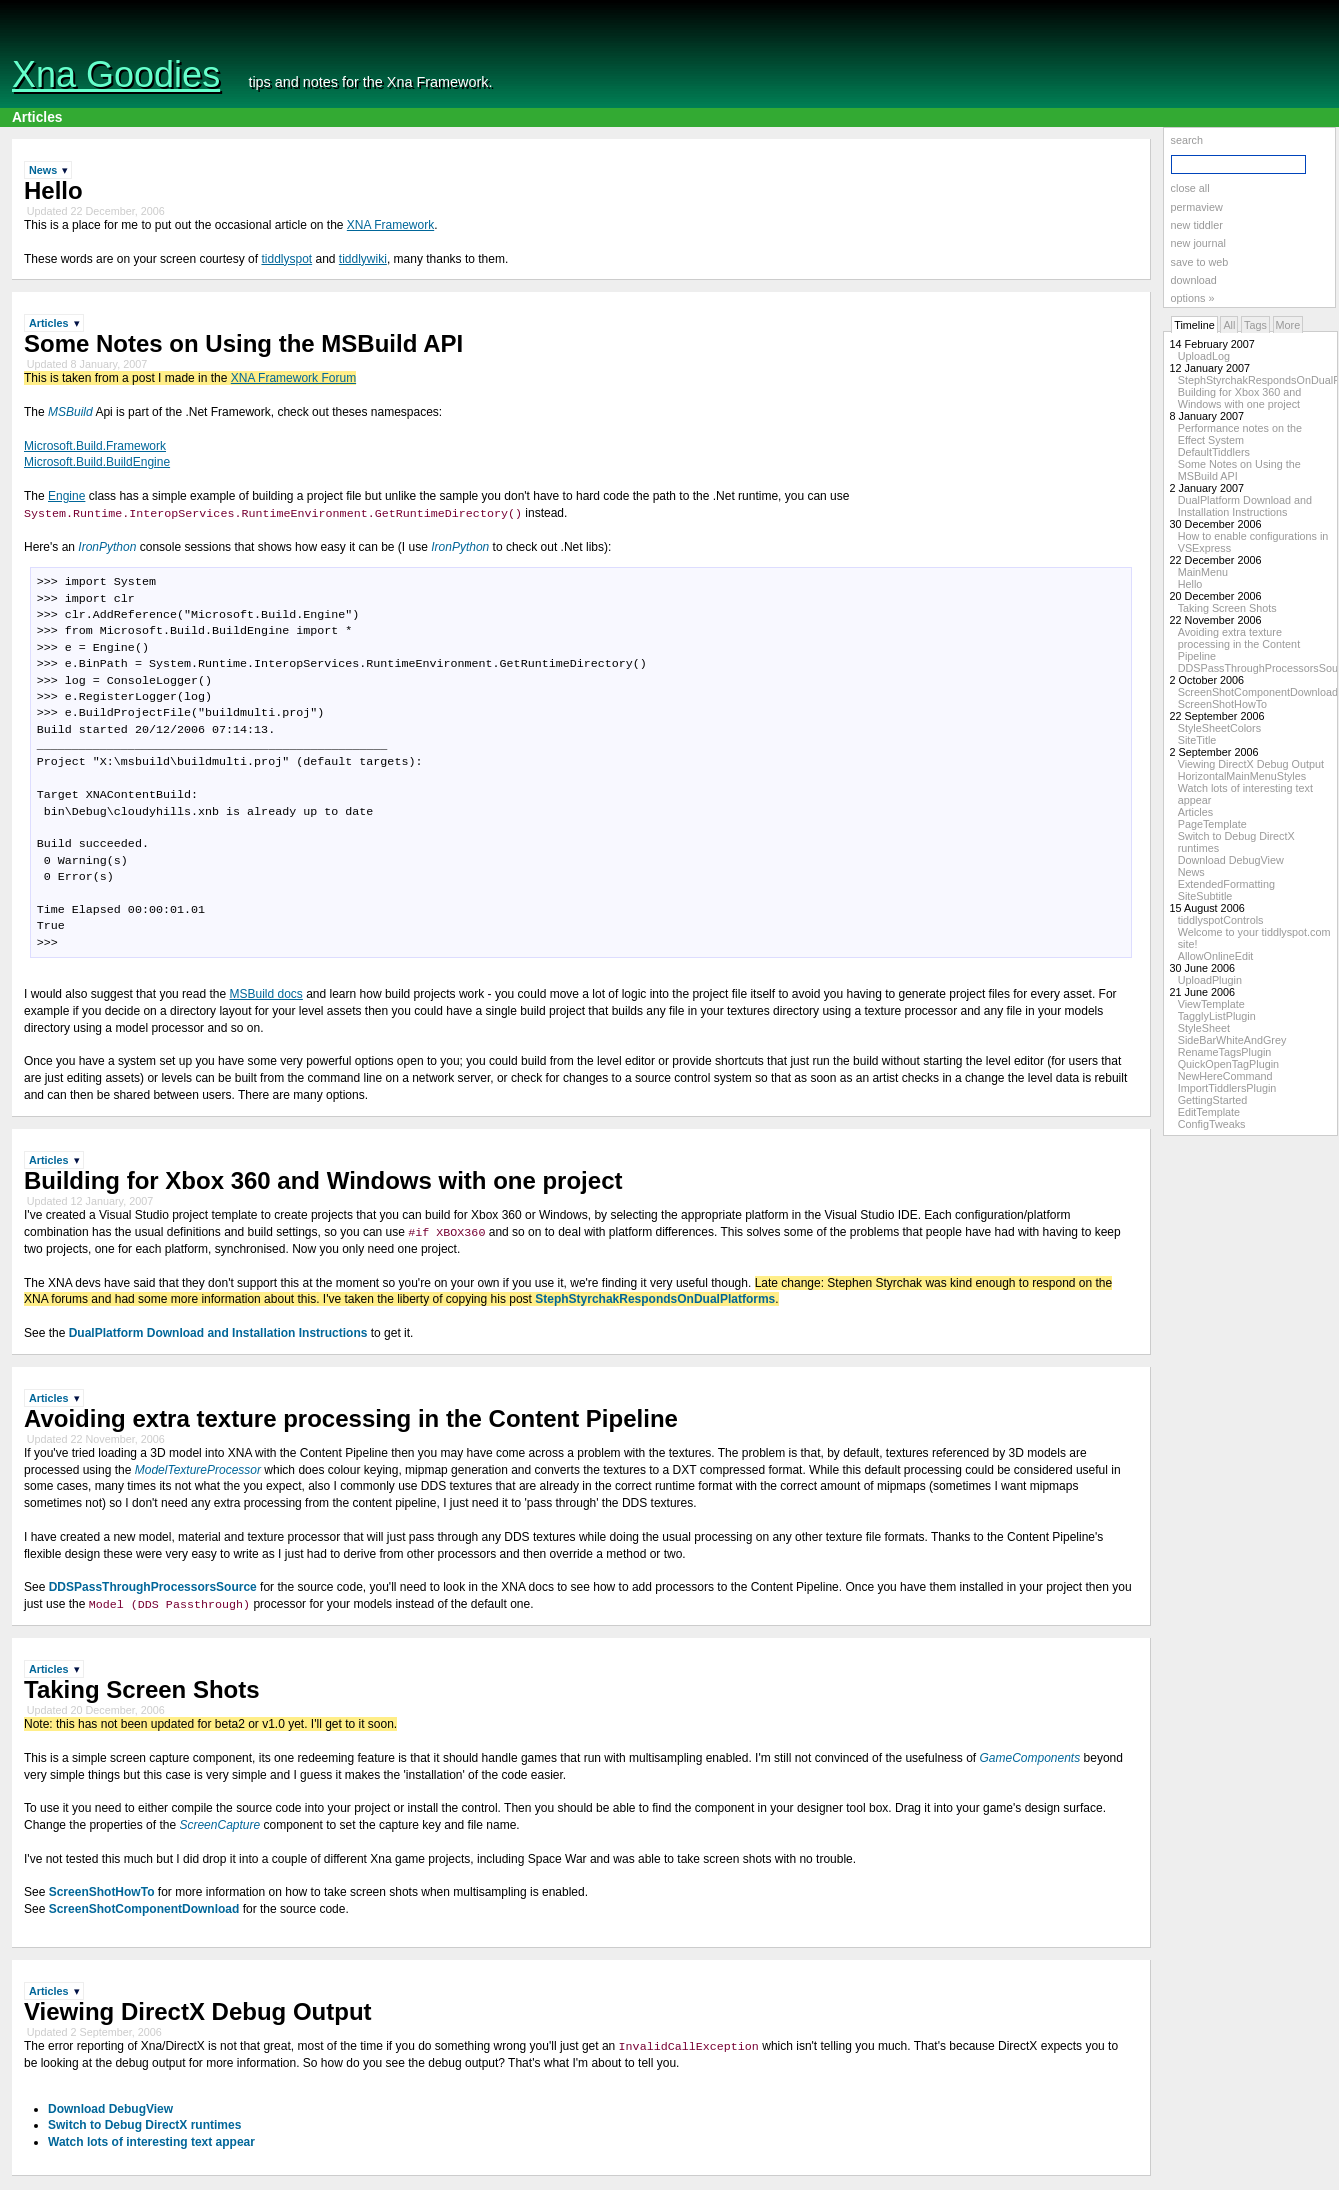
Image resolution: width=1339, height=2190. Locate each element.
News (1191, 872)
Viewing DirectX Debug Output (1251, 764)
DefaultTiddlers (1214, 452)
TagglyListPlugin (1217, 1016)
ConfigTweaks (1212, 1124)
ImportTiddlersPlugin (1227, 1088)
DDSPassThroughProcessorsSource (153, 1588)
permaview (1197, 207)
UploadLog (1204, 356)
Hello (1190, 584)
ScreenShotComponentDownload (1258, 692)
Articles (37, 117)
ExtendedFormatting (1226, 884)
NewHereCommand (1225, 1076)
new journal (1198, 243)
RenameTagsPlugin (1225, 1052)
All (1229, 325)
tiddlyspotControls (1221, 920)
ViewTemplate (1211, 1004)
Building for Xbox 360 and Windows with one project (1240, 398)
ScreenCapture (219, 1826)
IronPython (107, 547)
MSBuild (70, 412)
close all (1190, 188)
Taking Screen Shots (1227, 608)
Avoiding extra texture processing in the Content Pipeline (1239, 644)
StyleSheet (1204, 1028)
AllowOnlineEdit (1216, 956)
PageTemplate (1212, 824)
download (1194, 280)
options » (1193, 298)
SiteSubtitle (1205, 896)
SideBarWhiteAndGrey (1232, 1040)
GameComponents (1029, 1759)
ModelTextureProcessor (198, 1470)
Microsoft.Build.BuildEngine (97, 462)
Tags (1255, 325)
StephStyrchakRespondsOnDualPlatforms (655, 1300)
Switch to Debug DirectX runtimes (144, 2127)
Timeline (1194, 325)
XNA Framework (390, 225)
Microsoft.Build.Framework (95, 446)
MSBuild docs (265, 995)
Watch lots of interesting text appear (151, 2144)
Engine (66, 496)
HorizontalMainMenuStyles (1242, 776)
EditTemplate (1209, 1112)
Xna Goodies (116, 74)
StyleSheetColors (1219, 728)
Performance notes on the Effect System (1240, 434)
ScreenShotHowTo (1222, 704)
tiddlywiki (363, 259)
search (1187, 140)
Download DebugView (1231, 860)
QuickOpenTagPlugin (1228, 1064)
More (1288, 325)
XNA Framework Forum (293, 378)
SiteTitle (1197, 740)
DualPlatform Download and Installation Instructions (1245, 506)
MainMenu (1203, 572)
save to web (1200, 262)
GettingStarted (1213, 1100)
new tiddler (1197, 225)
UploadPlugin (1210, 980)
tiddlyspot (286, 259)
